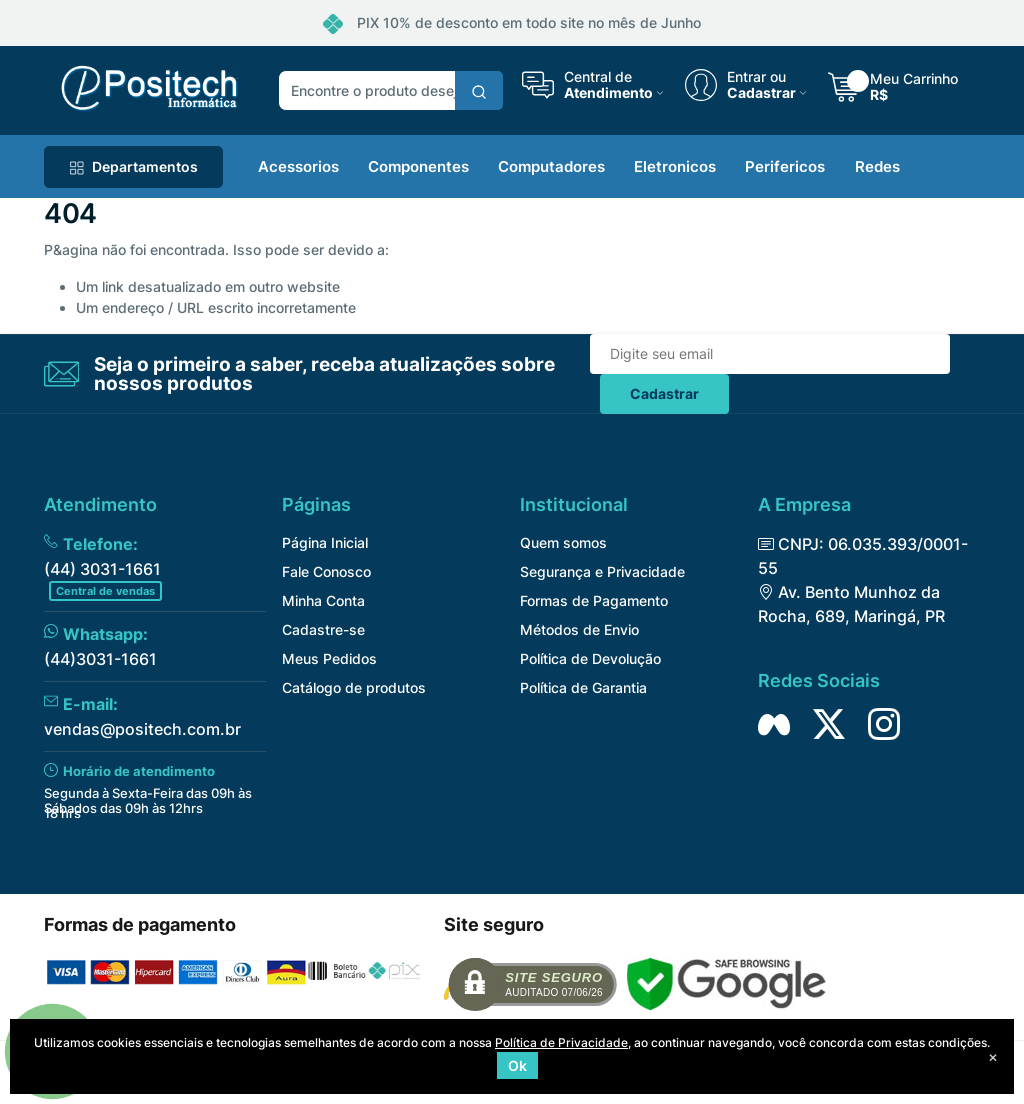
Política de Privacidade (561, 1042)
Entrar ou (756, 77)
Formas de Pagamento (594, 600)
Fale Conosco (326, 571)
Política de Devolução (590, 658)
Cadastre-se (323, 629)
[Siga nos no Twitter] (829, 724)
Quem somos (563, 542)
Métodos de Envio (579, 629)
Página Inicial (325, 542)
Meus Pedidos (329, 658)
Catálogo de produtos (354, 687)
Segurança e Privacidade (602, 571)
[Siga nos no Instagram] (884, 724)
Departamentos (133, 166)
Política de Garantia (583, 687)
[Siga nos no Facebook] (774, 724)
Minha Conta (323, 600)
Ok (517, 1065)
